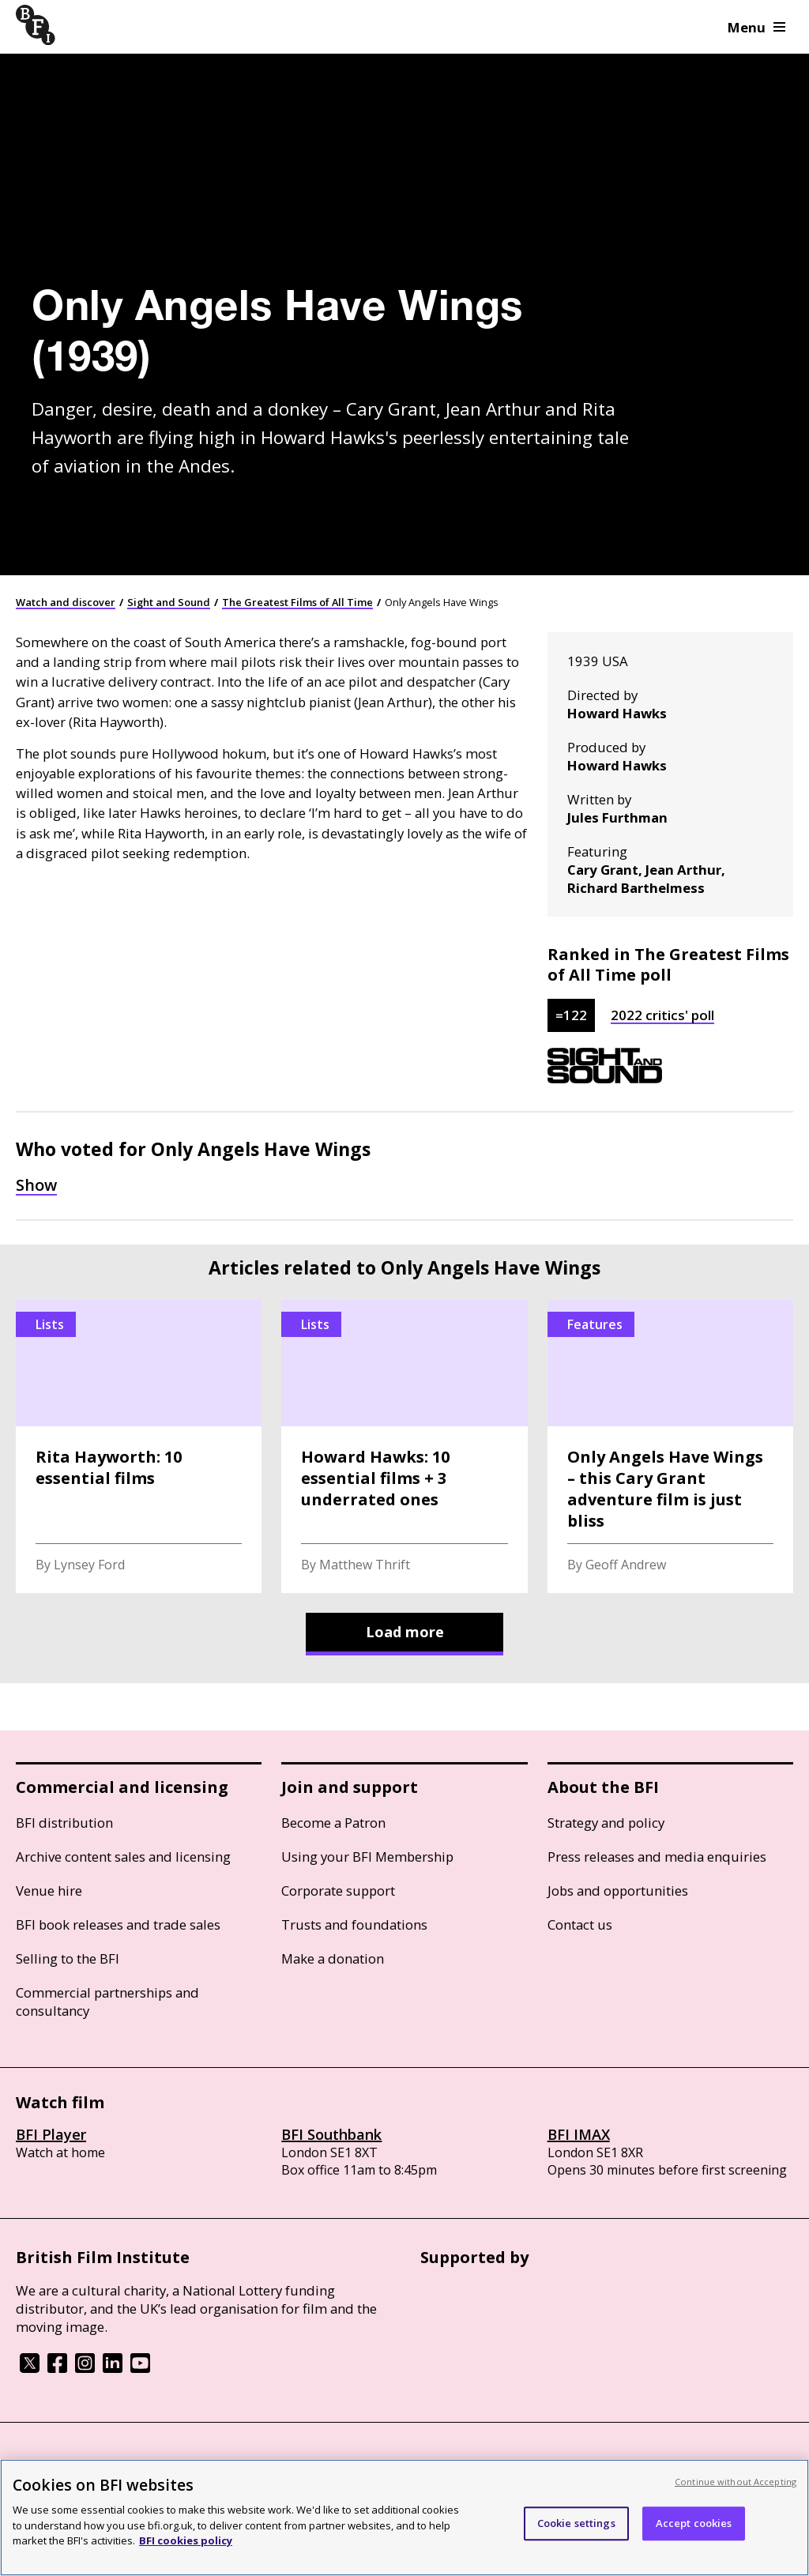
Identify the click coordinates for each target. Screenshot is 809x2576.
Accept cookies (694, 2523)
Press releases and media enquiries (656, 1856)
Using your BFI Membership (367, 1856)
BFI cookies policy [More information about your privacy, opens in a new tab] (185, 2540)
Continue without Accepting (735, 2481)
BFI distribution (64, 1822)
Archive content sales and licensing (123, 1856)
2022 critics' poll (662, 1015)
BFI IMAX (578, 2134)
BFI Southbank (331, 2134)
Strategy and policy (605, 1822)
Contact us (579, 1924)
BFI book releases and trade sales (118, 1924)
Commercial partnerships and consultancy (107, 2001)
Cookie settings (576, 2523)
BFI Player (51, 2134)
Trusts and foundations (354, 1924)
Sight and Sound (168, 602)
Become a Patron (333, 1822)
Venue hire (49, 1890)
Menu (756, 27)
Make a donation (332, 1958)
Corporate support (338, 1890)
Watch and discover (65, 602)
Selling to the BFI (67, 1958)
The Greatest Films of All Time (297, 602)
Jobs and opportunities (617, 1890)
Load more (405, 1631)
